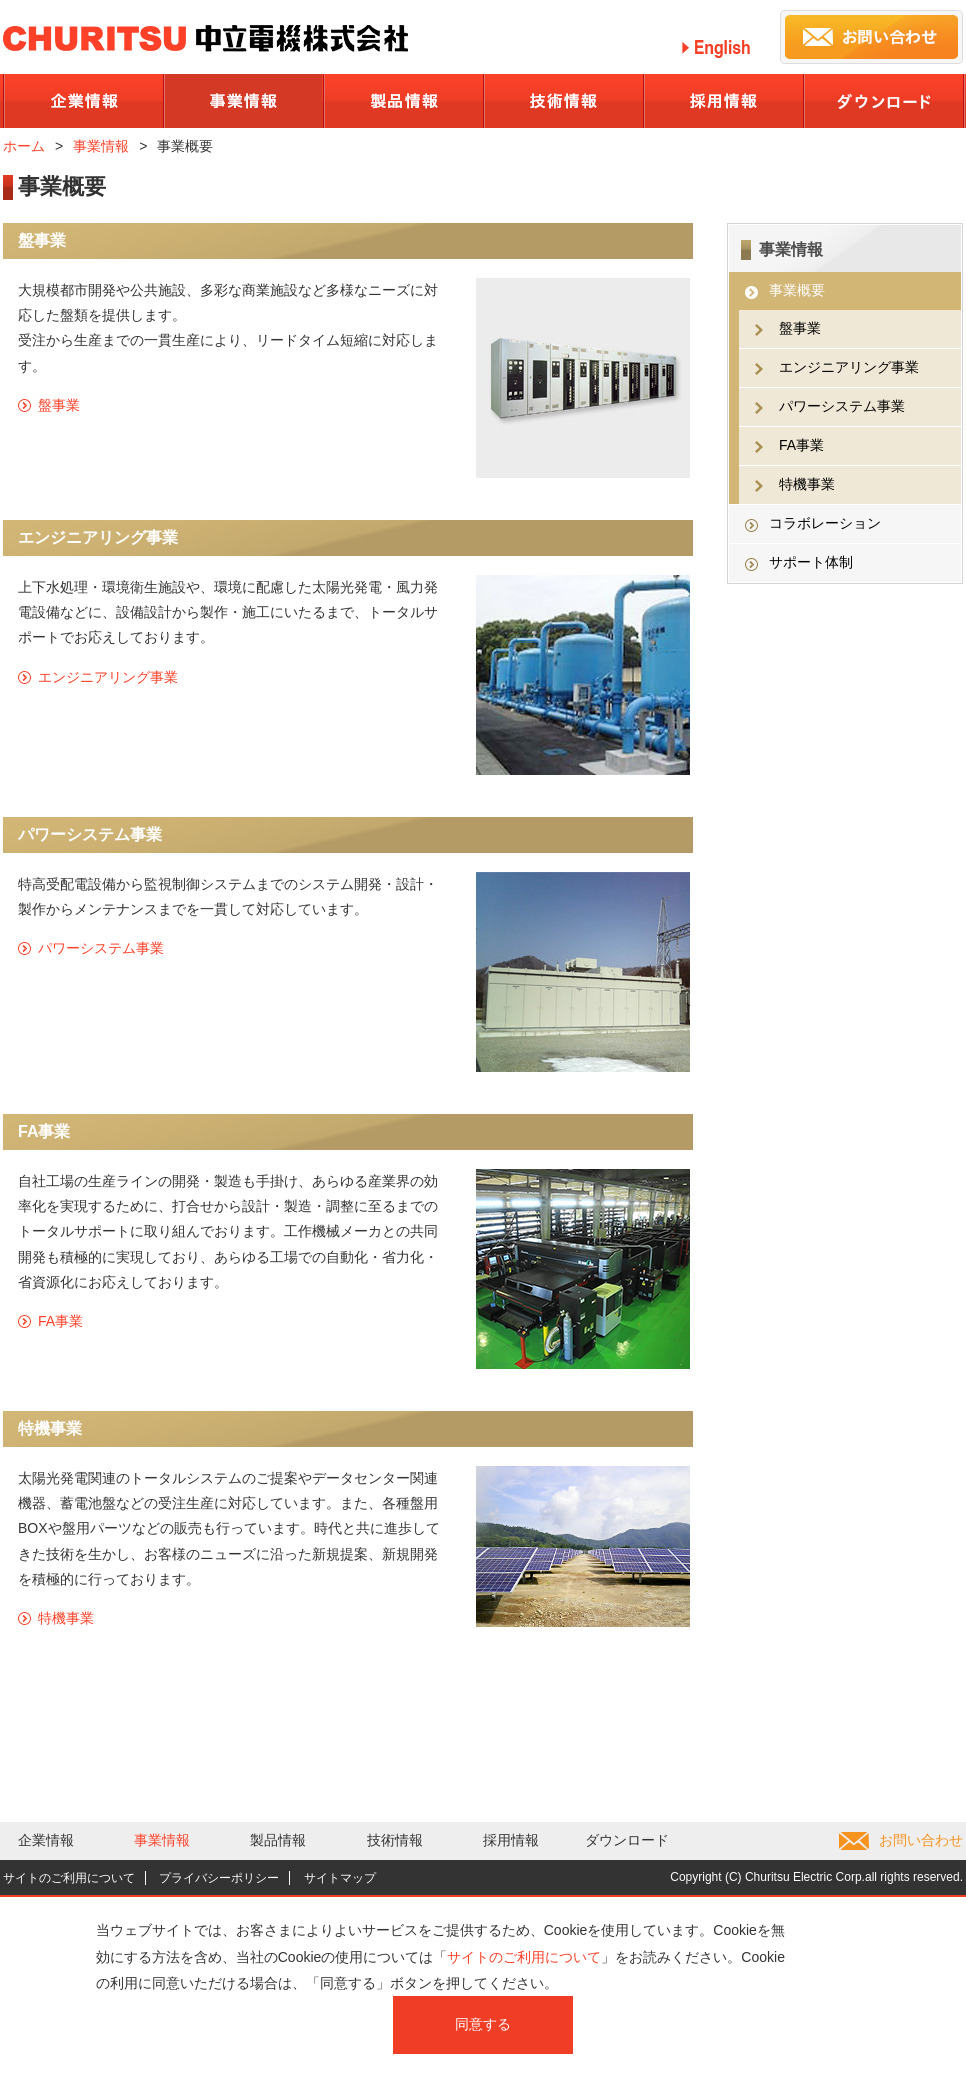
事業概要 (797, 290)
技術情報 (395, 1840)
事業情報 (101, 146)
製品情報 (278, 1840)
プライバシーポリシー (219, 1878)
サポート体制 (811, 562)
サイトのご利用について (69, 1878)
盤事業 (59, 405)
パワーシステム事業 (101, 948)
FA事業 (60, 1321)
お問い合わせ (921, 1840)
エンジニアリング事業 (108, 677)
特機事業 (66, 1618)
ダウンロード (627, 1840)
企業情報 (46, 1840)
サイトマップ (340, 1878)
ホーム (24, 146)
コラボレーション (825, 523)
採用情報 (511, 1840)
